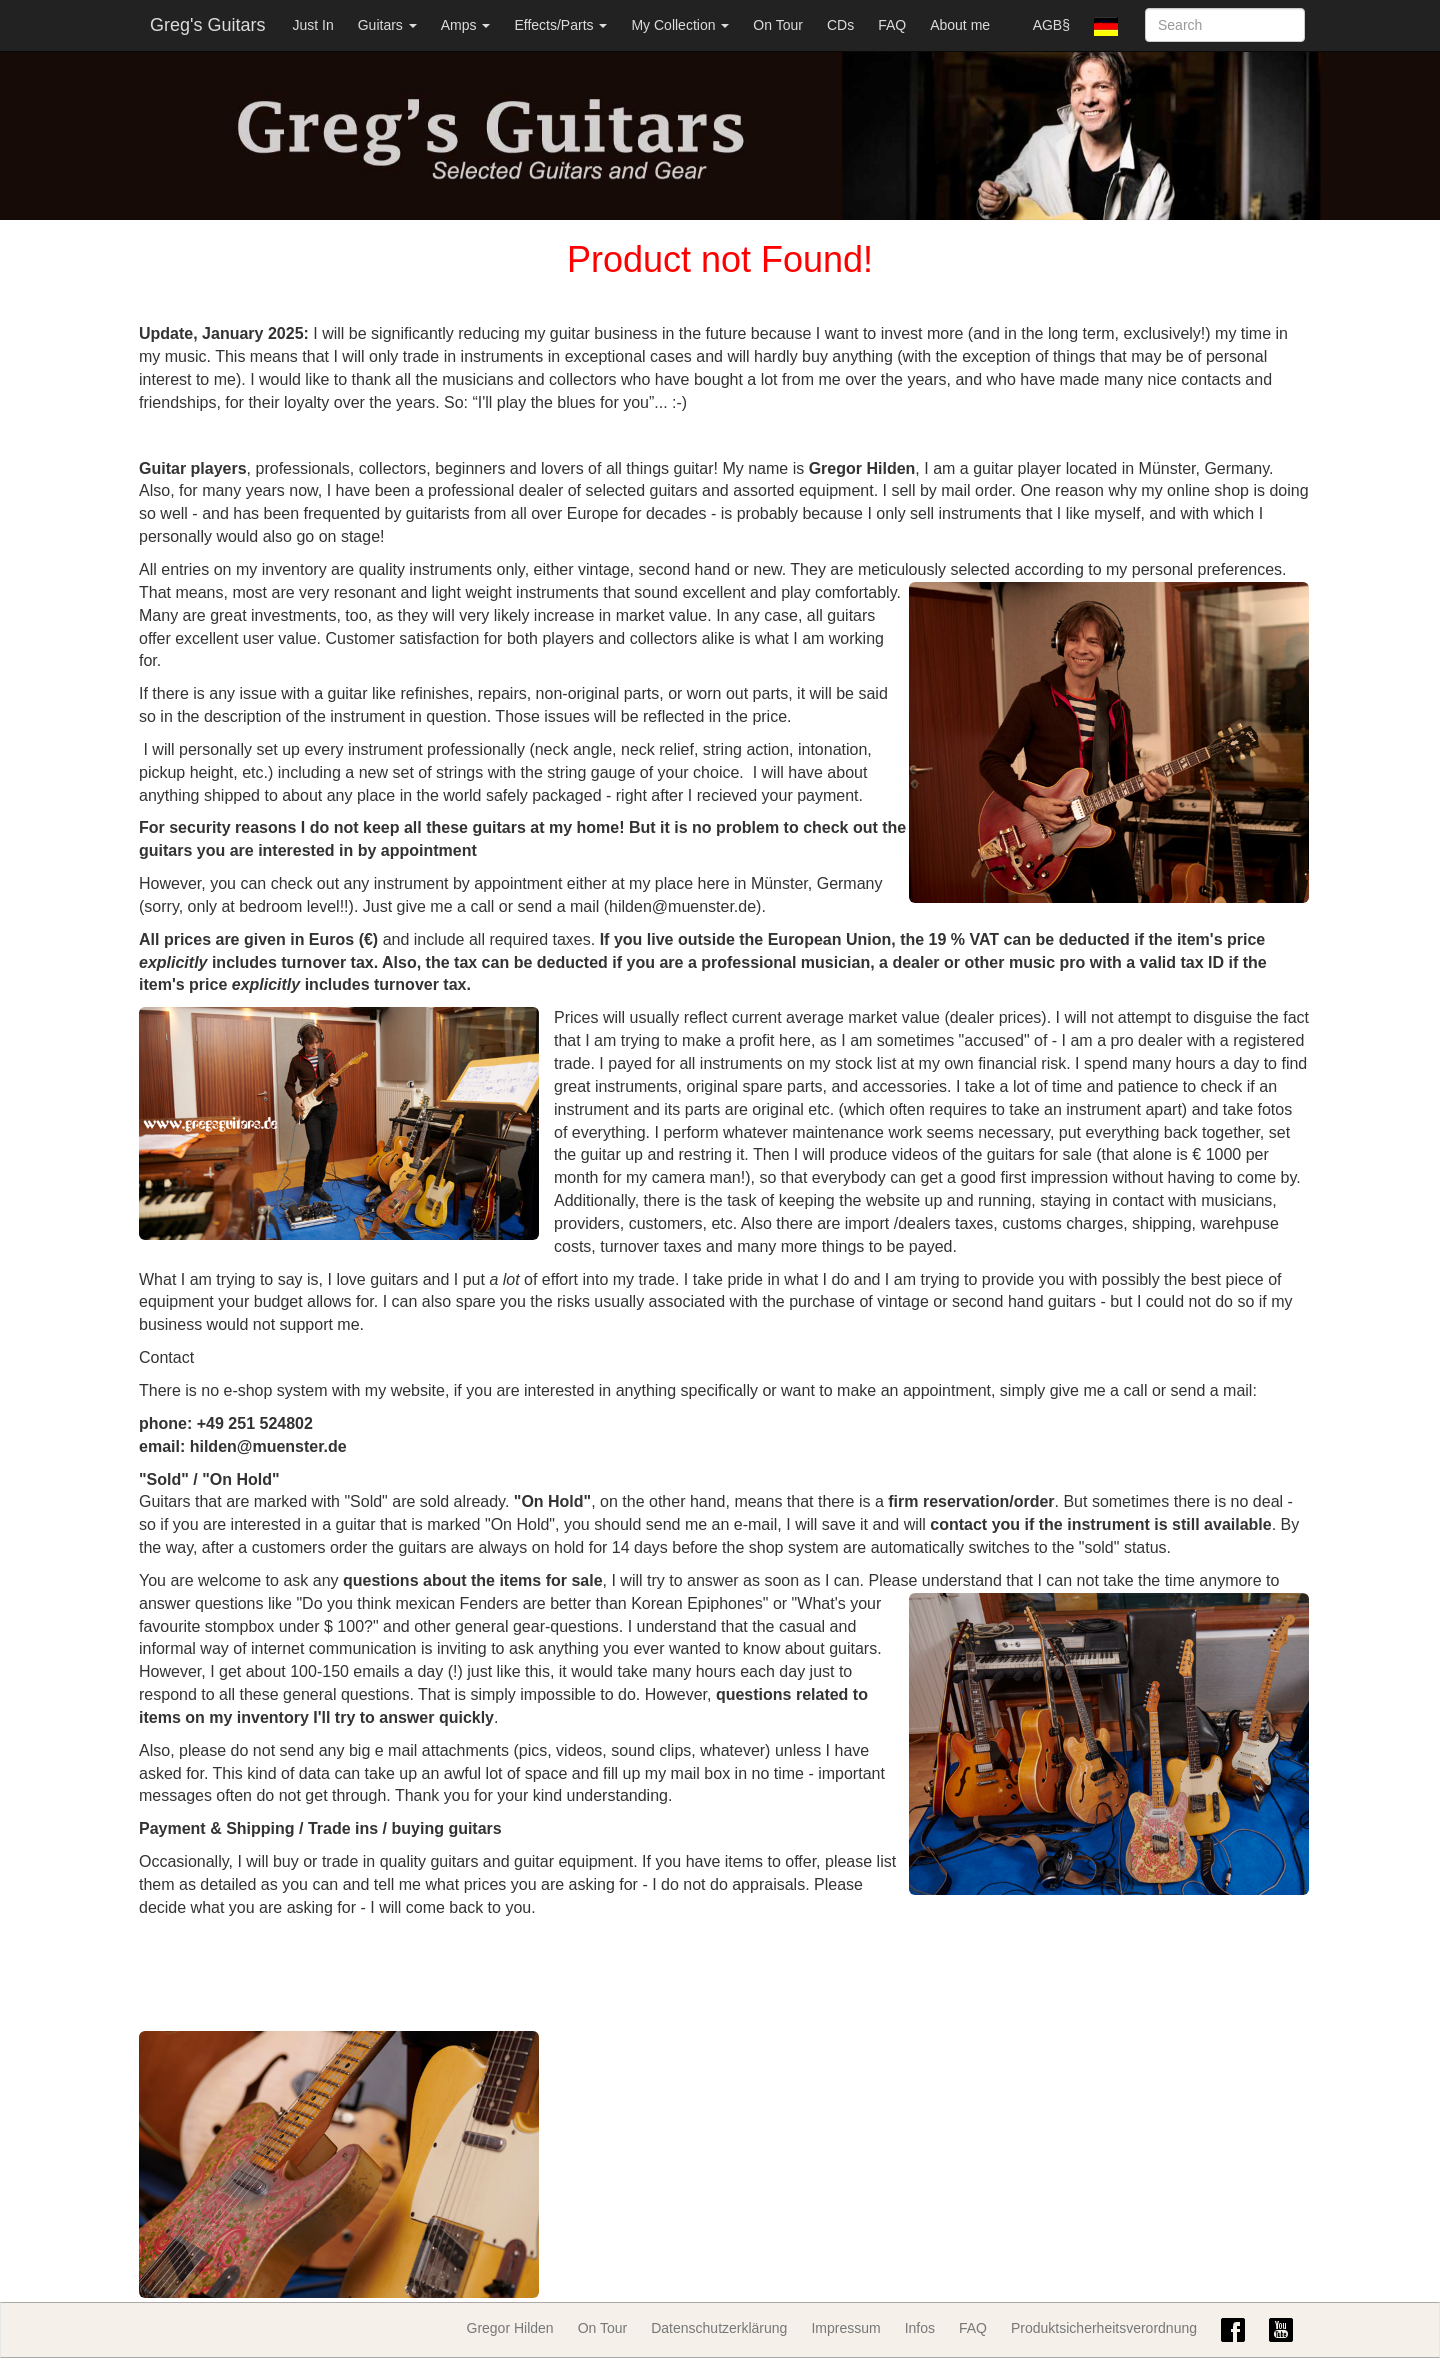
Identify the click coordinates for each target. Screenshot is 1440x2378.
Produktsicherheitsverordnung (1104, 2328)
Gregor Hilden (510, 2328)
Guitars (387, 25)
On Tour (778, 25)
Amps (466, 25)
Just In (312, 25)
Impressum (845, 2328)
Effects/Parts (560, 25)
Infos (920, 2328)
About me (960, 25)
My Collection (680, 25)
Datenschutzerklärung (719, 2328)
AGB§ (1051, 25)
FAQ (892, 25)
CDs (840, 25)
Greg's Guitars (207, 25)
